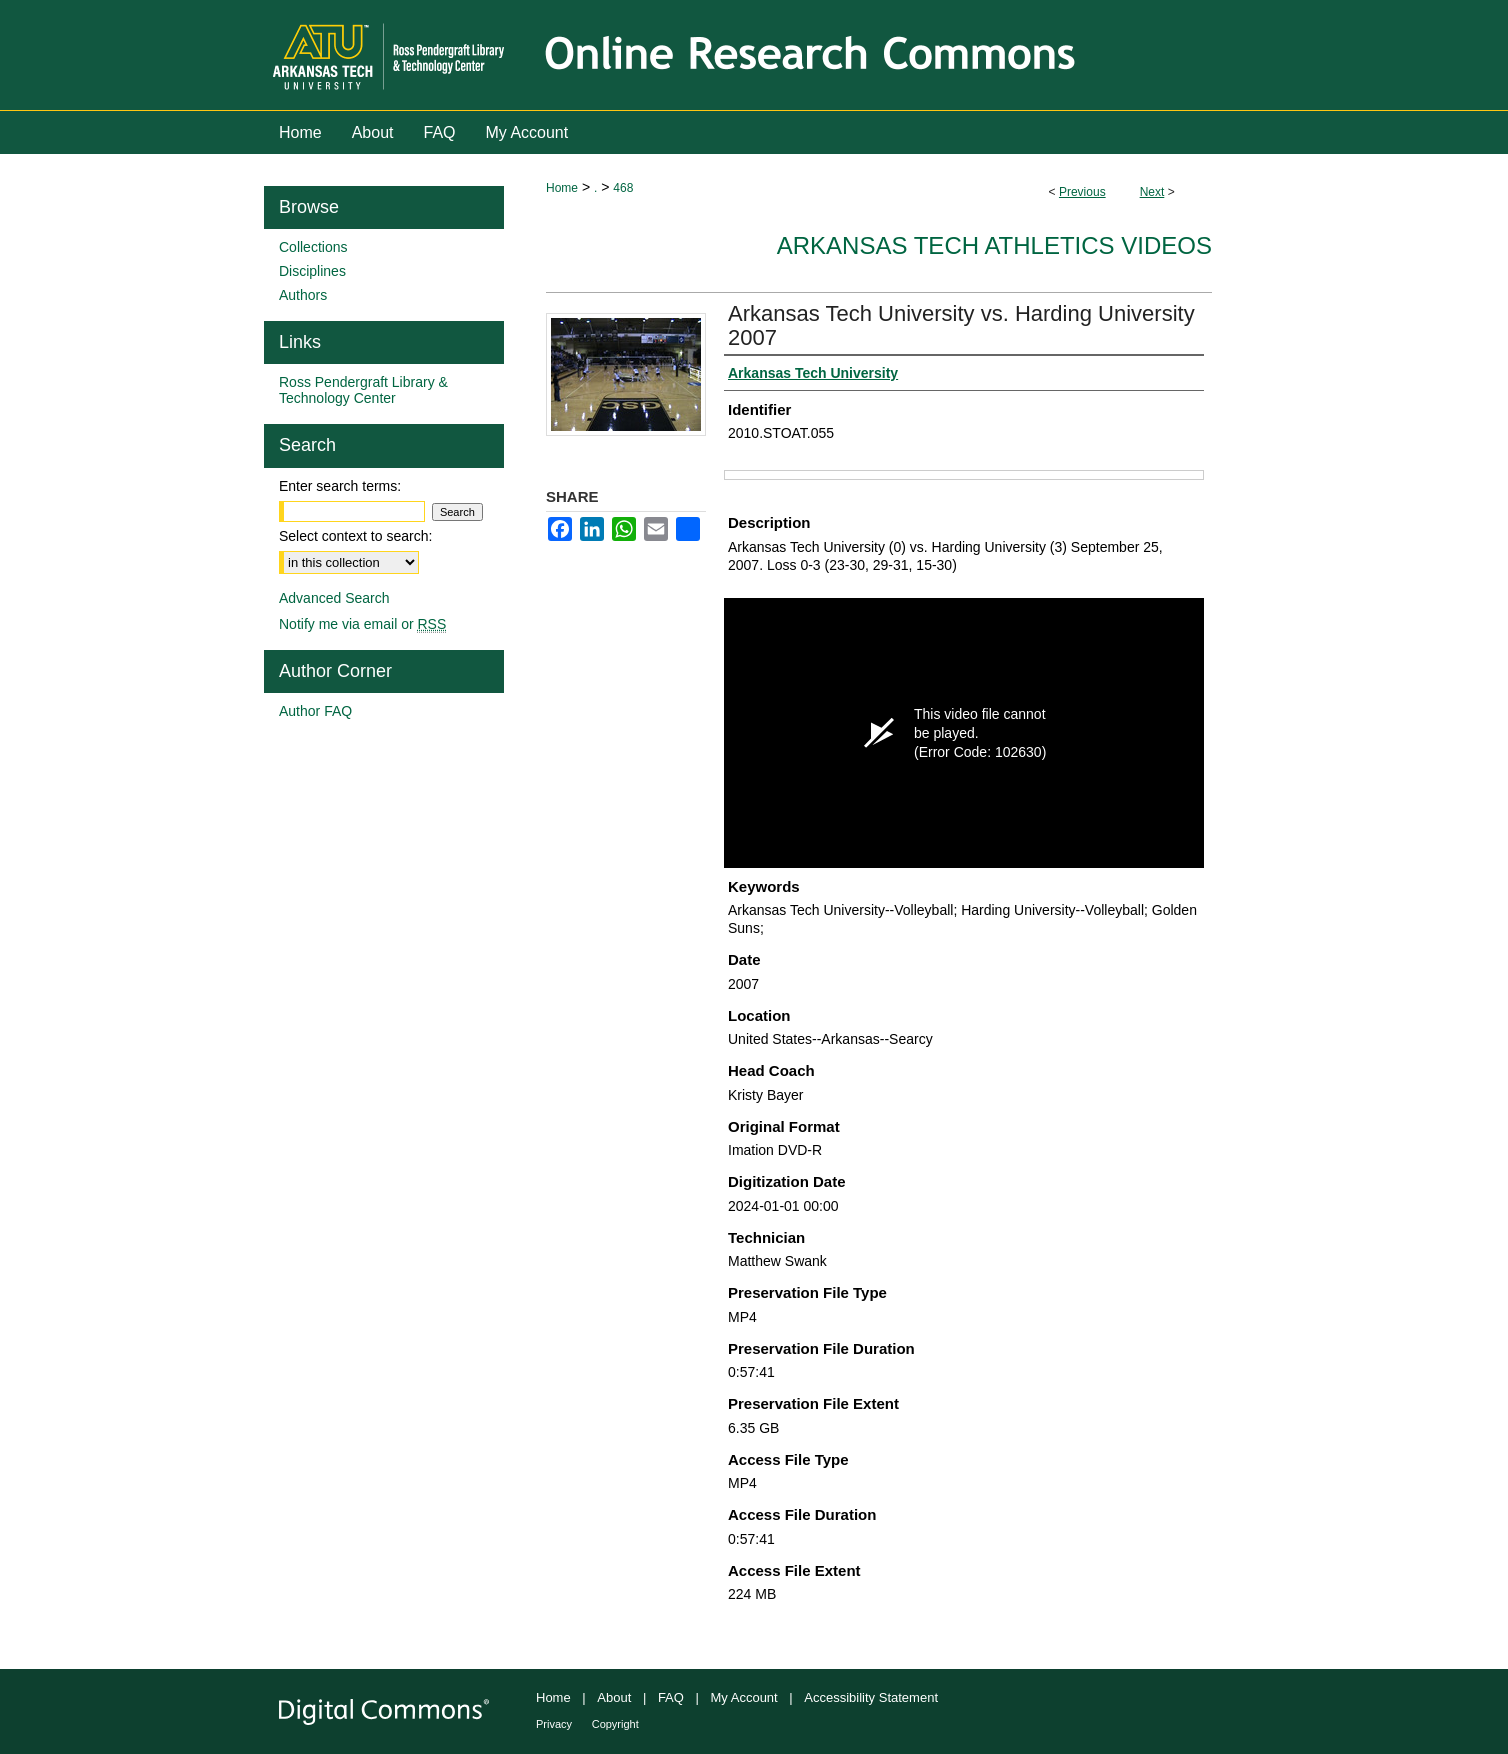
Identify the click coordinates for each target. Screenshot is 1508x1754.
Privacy (554, 1724)
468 (623, 188)
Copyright (615, 1724)
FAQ (671, 1697)
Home (562, 188)
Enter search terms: (340, 486)
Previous (1082, 192)
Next (1152, 192)
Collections (313, 247)
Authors (303, 295)
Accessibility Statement (871, 1697)
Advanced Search (334, 598)
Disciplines (312, 271)
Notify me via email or (362, 624)
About (614, 1697)
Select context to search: (355, 536)
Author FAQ (315, 711)
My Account (744, 1697)
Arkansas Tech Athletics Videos (994, 245)
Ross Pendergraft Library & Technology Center (363, 390)
